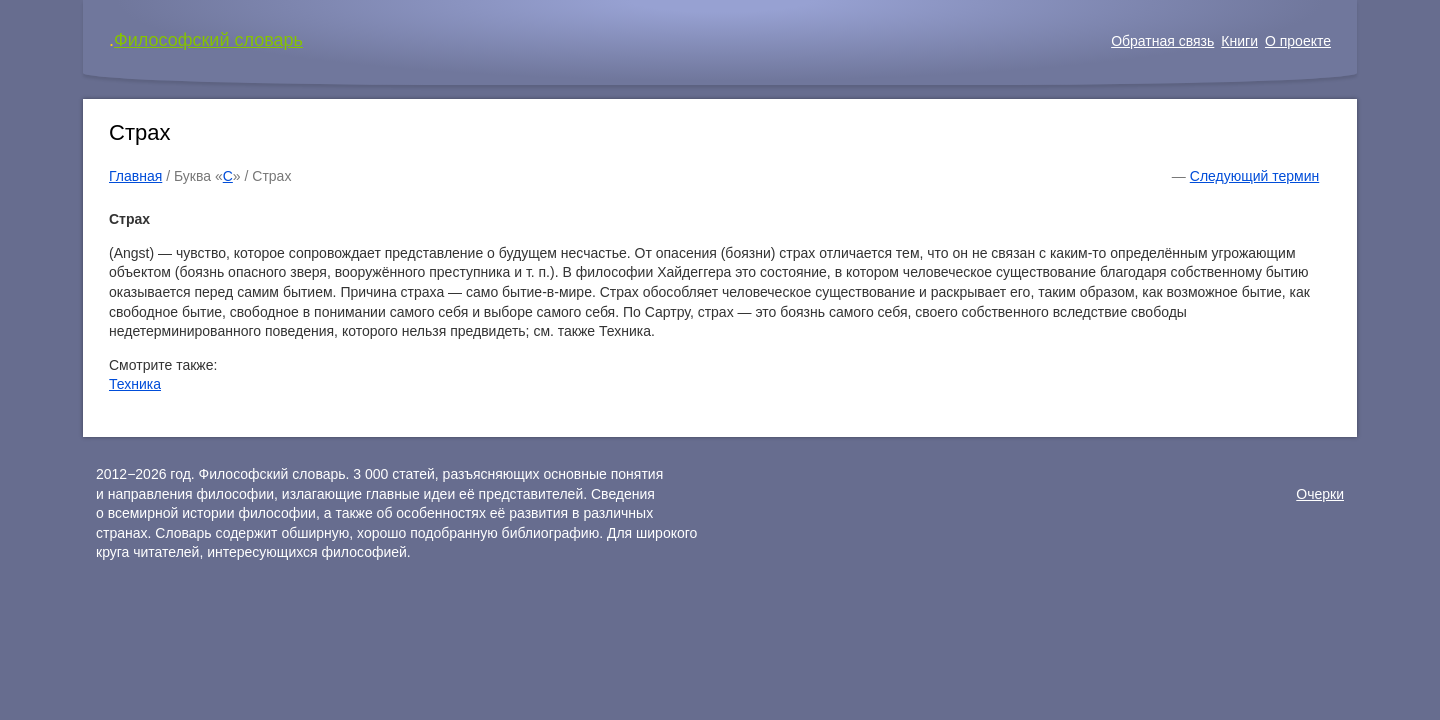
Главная (135, 176)
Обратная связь (1162, 41)
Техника (135, 384)
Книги (1239, 41)
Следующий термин (1254, 176)
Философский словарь (208, 40)
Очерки (1320, 494)
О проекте (1298, 41)
